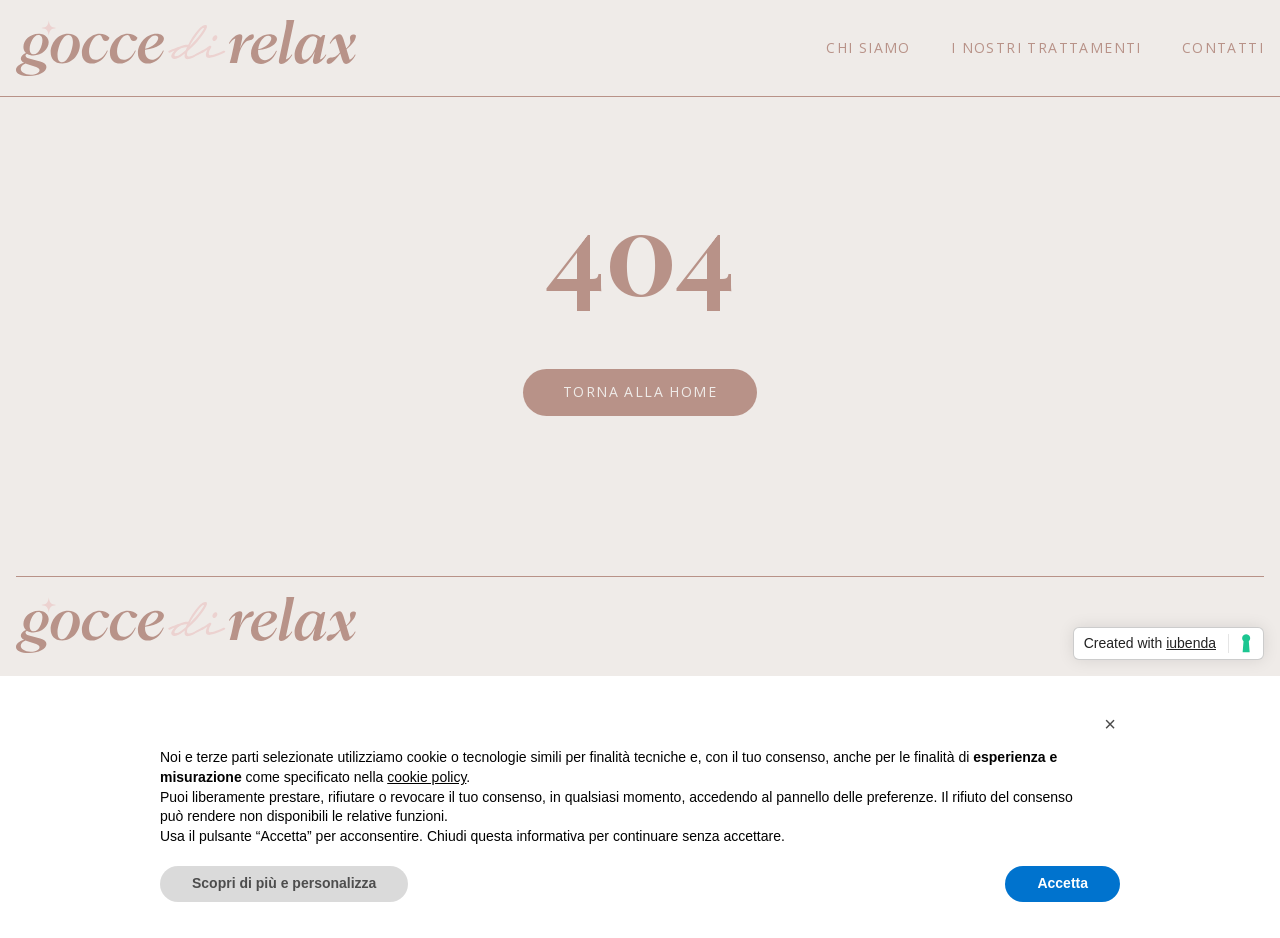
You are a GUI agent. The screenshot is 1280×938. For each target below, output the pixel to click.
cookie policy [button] (426, 777)
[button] (1110, 724)
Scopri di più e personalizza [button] (284, 883)
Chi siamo (868, 47)
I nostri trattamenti (1046, 47)
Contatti (1223, 47)
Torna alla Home (640, 391)
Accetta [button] (1062, 883)
